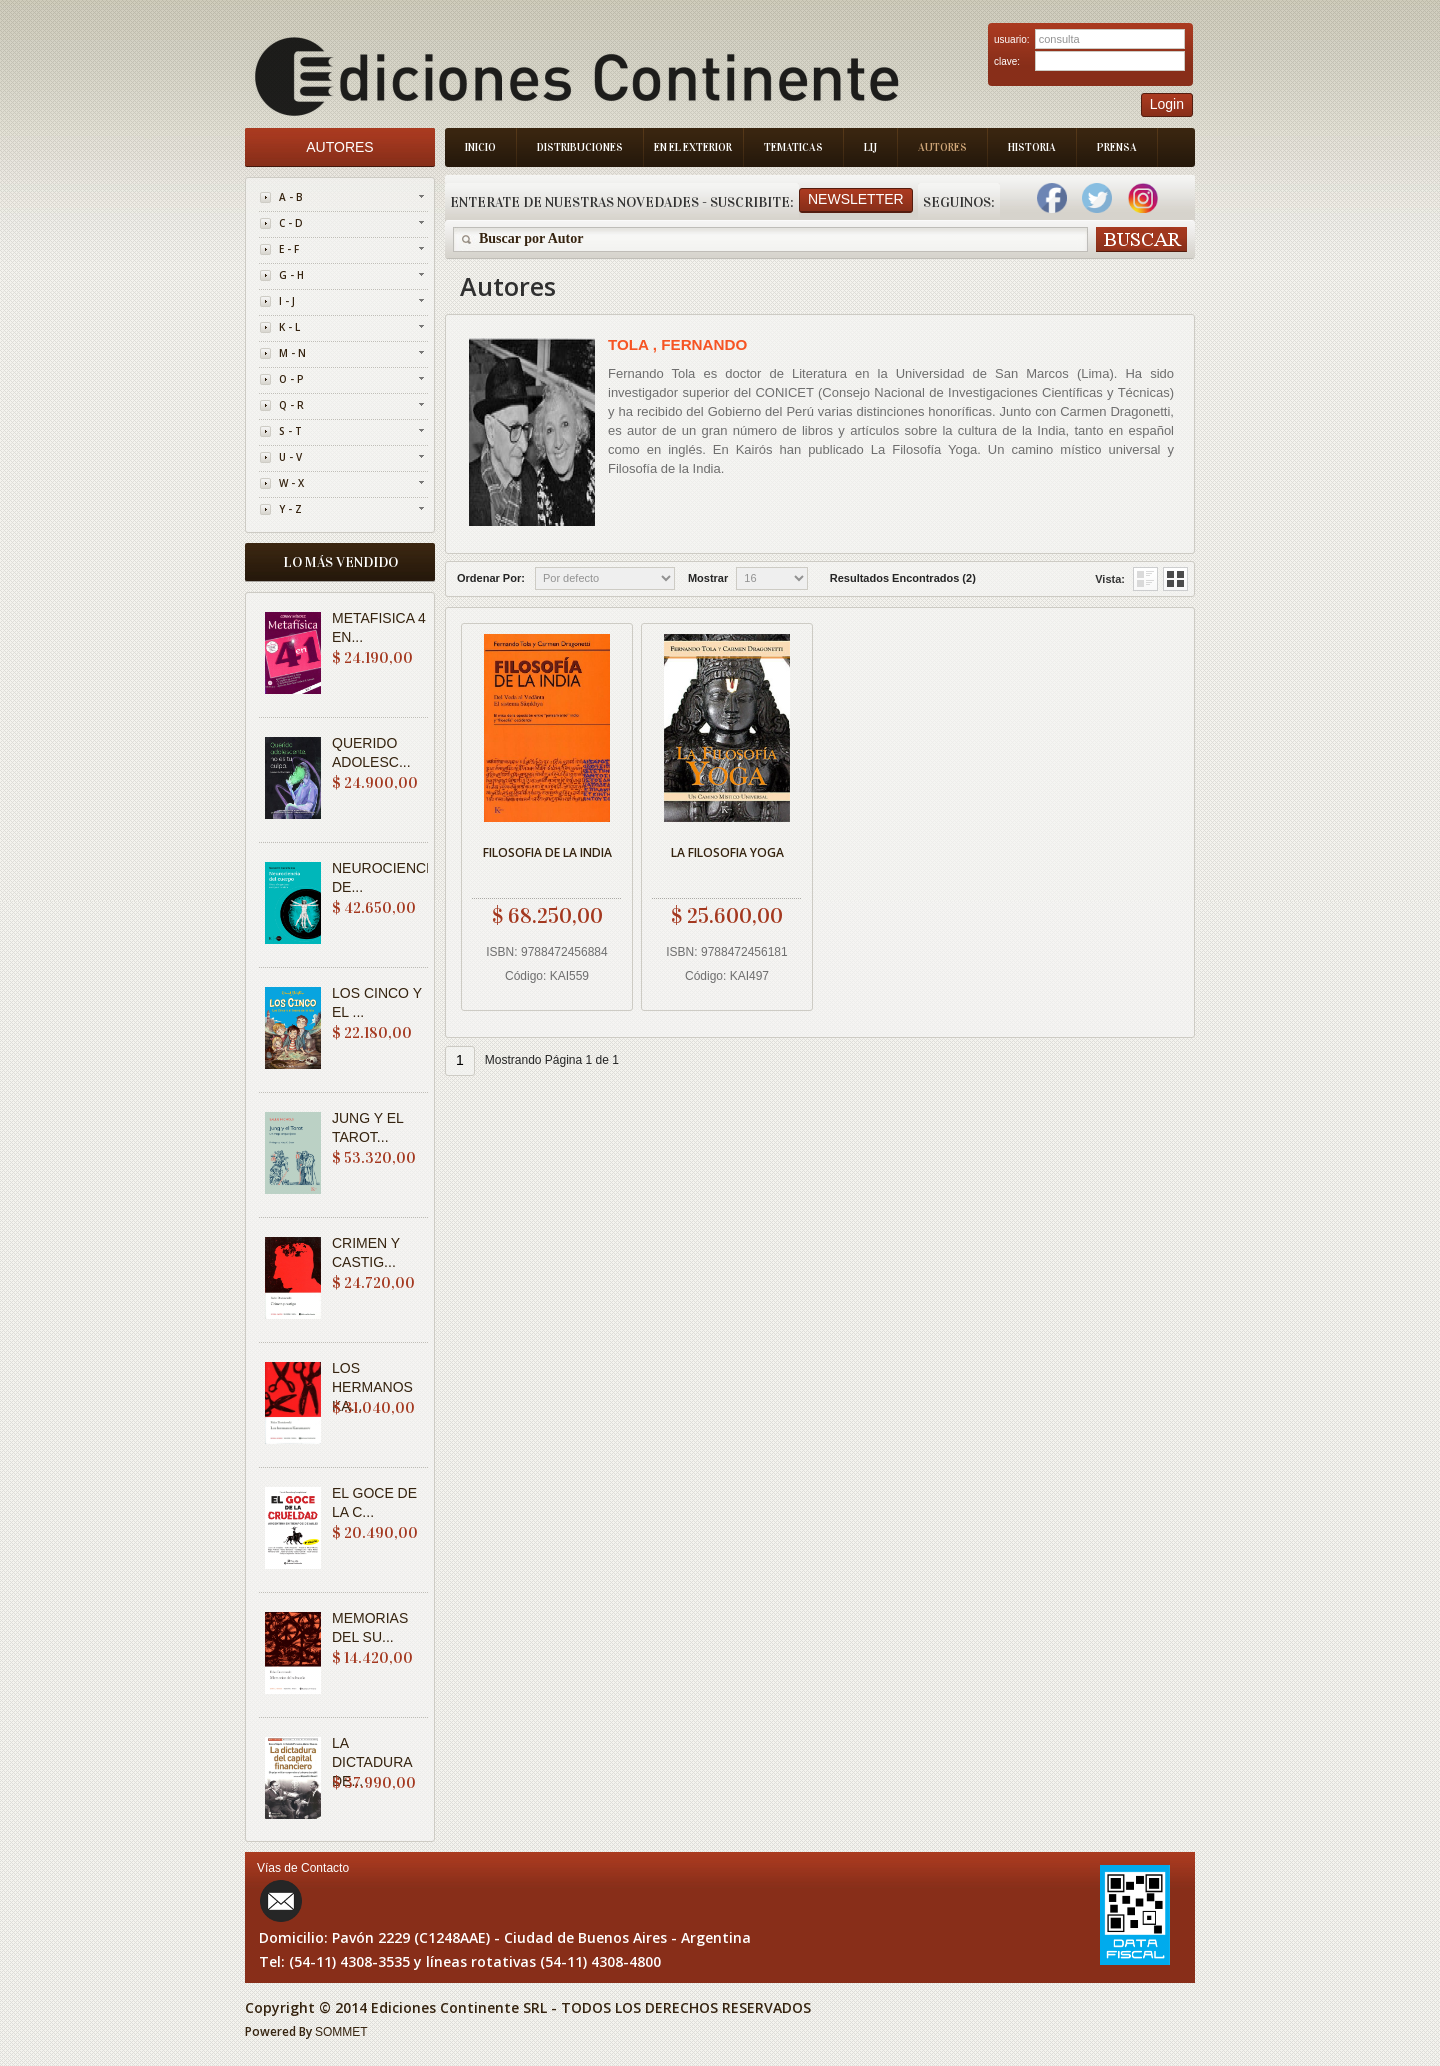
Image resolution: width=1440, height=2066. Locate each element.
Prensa (1117, 147)
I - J (287, 301)
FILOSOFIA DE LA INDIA (547, 852)
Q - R (291, 405)
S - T (290, 431)
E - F (289, 249)
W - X (291, 483)
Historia (1032, 147)
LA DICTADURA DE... (372, 1762)
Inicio (480, 147)
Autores (942, 147)
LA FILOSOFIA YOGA (727, 852)
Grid (1145, 579)
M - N (292, 353)
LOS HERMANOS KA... (372, 1387)
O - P (291, 379)
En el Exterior (693, 147)
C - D (291, 223)
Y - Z (290, 509)
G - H (291, 275)
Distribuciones (580, 147)
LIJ (870, 147)
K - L (289, 327)
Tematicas (793, 147)
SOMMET (341, 2032)
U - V (290, 457)
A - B (291, 197)
